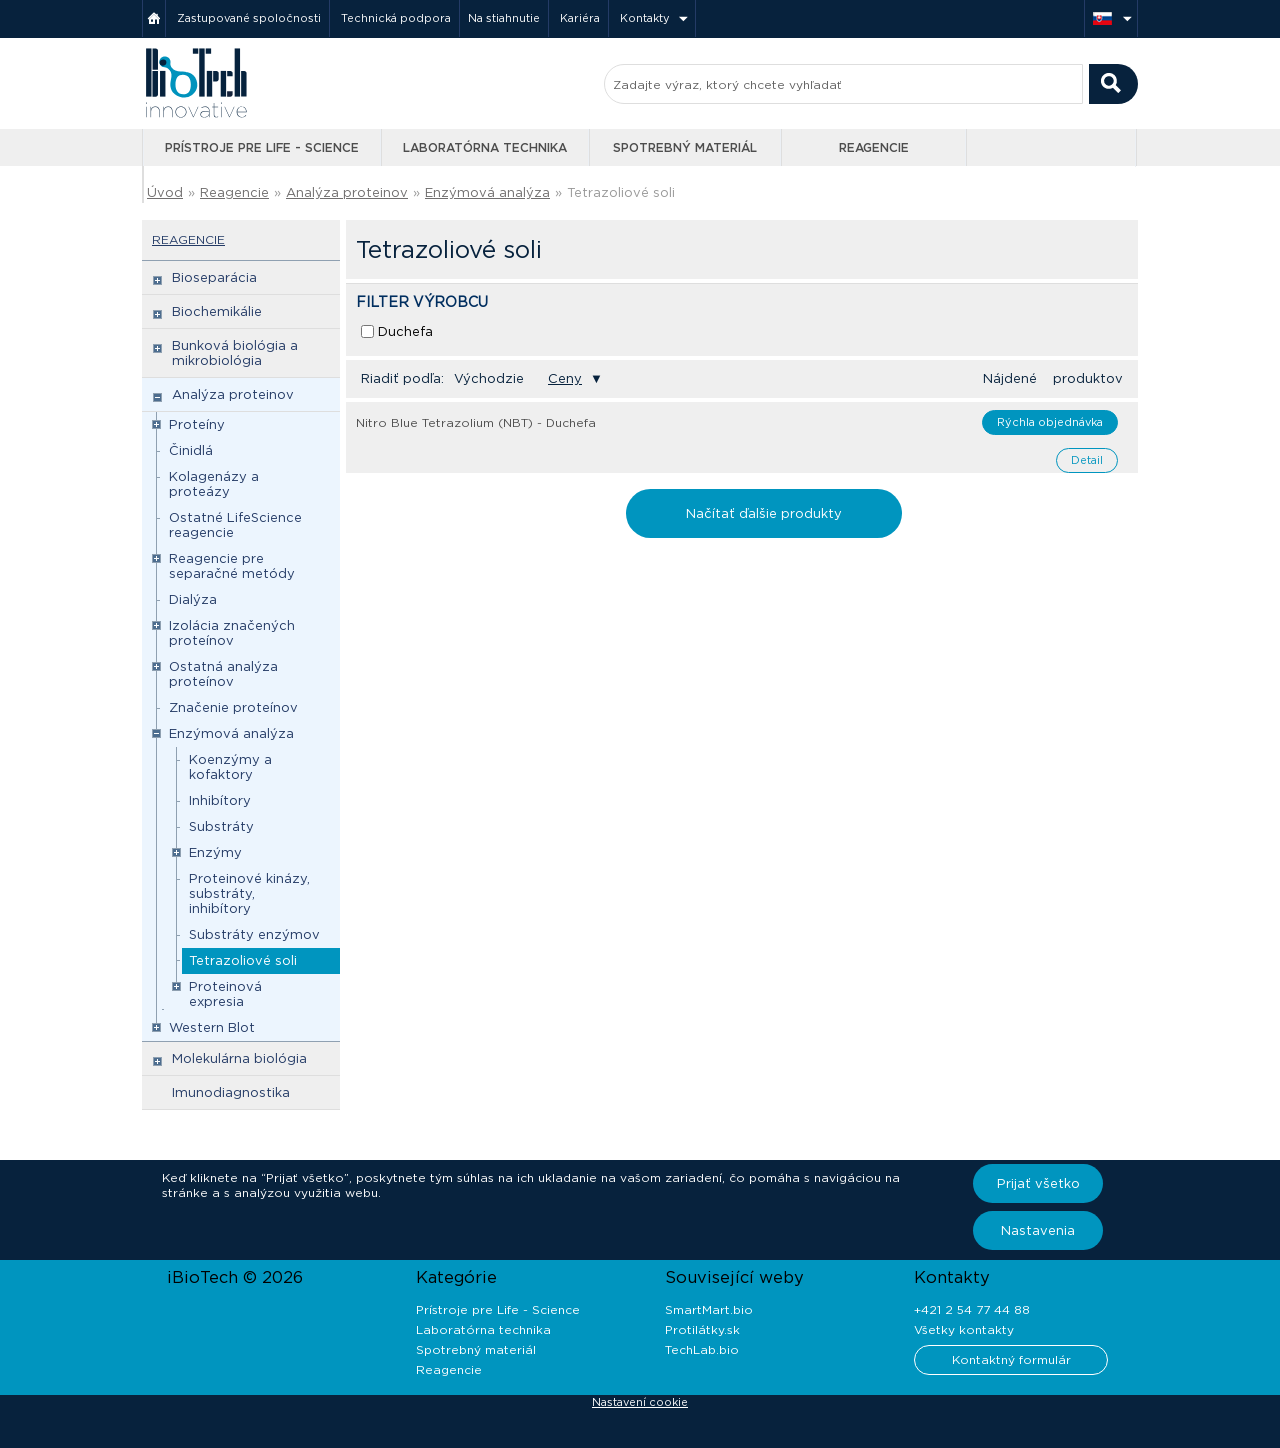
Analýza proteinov (347, 192)
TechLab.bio (702, 1349)
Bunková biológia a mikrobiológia (235, 353)
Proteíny (197, 424)
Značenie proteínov (233, 707)
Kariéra (580, 18)
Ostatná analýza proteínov (223, 674)
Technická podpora (396, 18)
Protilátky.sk (702, 1329)
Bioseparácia (214, 277)
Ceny (565, 378)
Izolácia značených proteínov (232, 633)
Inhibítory (220, 800)
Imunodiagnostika (231, 1092)
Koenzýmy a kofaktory (230, 767)
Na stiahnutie (504, 18)
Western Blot (212, 1027)
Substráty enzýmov (254, 934)
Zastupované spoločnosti (249, 18)
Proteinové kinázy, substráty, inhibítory (249, 893)
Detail (1087, 460)
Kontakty (645, 18)
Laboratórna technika (485, 147)
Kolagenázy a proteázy (214, 484)
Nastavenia (1038, 1230)
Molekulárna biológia (239, 1058)
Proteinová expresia (225, 994)
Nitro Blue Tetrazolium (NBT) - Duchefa (476, 422)
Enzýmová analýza (487, 192)
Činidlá (191, 450)
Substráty (221, 826)
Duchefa (405, 331)
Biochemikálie (217, 311)
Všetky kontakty (964, 1329)
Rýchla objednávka (1050, 422)
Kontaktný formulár (1011, 1359)
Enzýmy (215, 852)
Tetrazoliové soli (621, 192)
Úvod (165, 192)
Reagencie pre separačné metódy (232, 566)
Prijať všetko (1038, 1183)
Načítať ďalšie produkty (764, 513)
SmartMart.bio (709, 1309)
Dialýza (193, 599)
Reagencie (874, 147)
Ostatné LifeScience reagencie (235, 525)
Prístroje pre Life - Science (262, 147)
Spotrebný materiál (685, 147)
